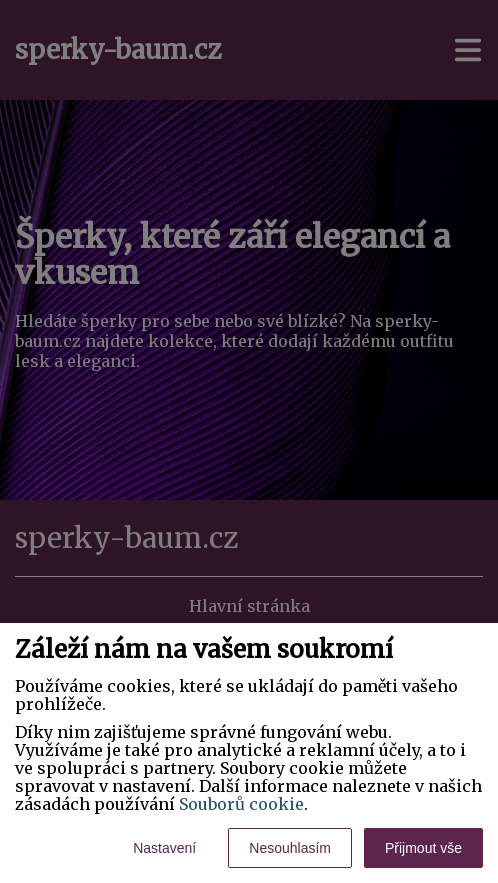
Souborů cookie (241, 804)
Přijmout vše (423, 848)
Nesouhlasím (290, 848)
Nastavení (164, 848)
